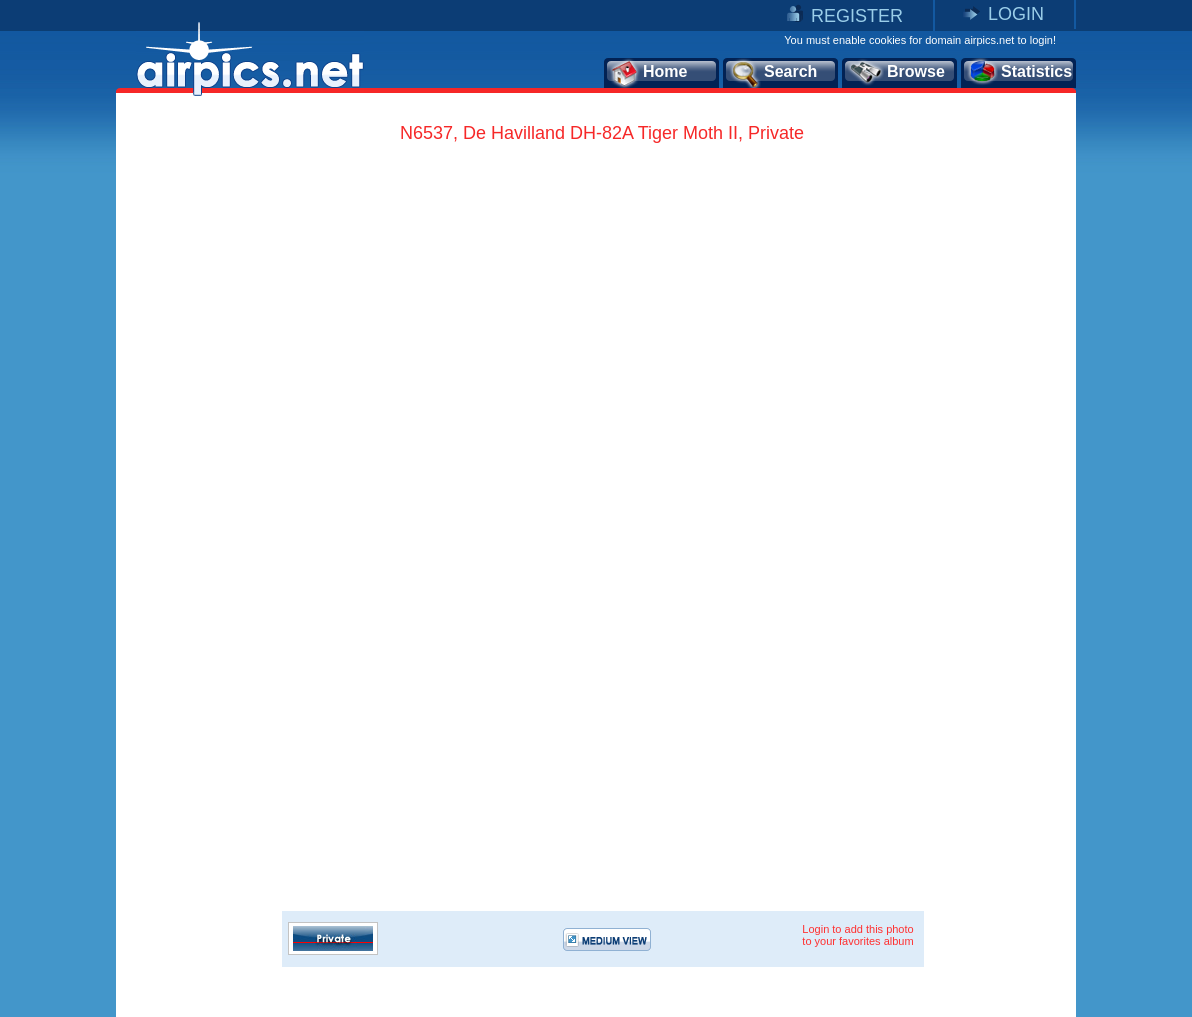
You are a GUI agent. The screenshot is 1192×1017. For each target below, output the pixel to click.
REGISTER (857, 16)
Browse (896, 73)
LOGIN (1016, 14)
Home (648, 73)
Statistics (1019, 73)
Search (773, 73)
